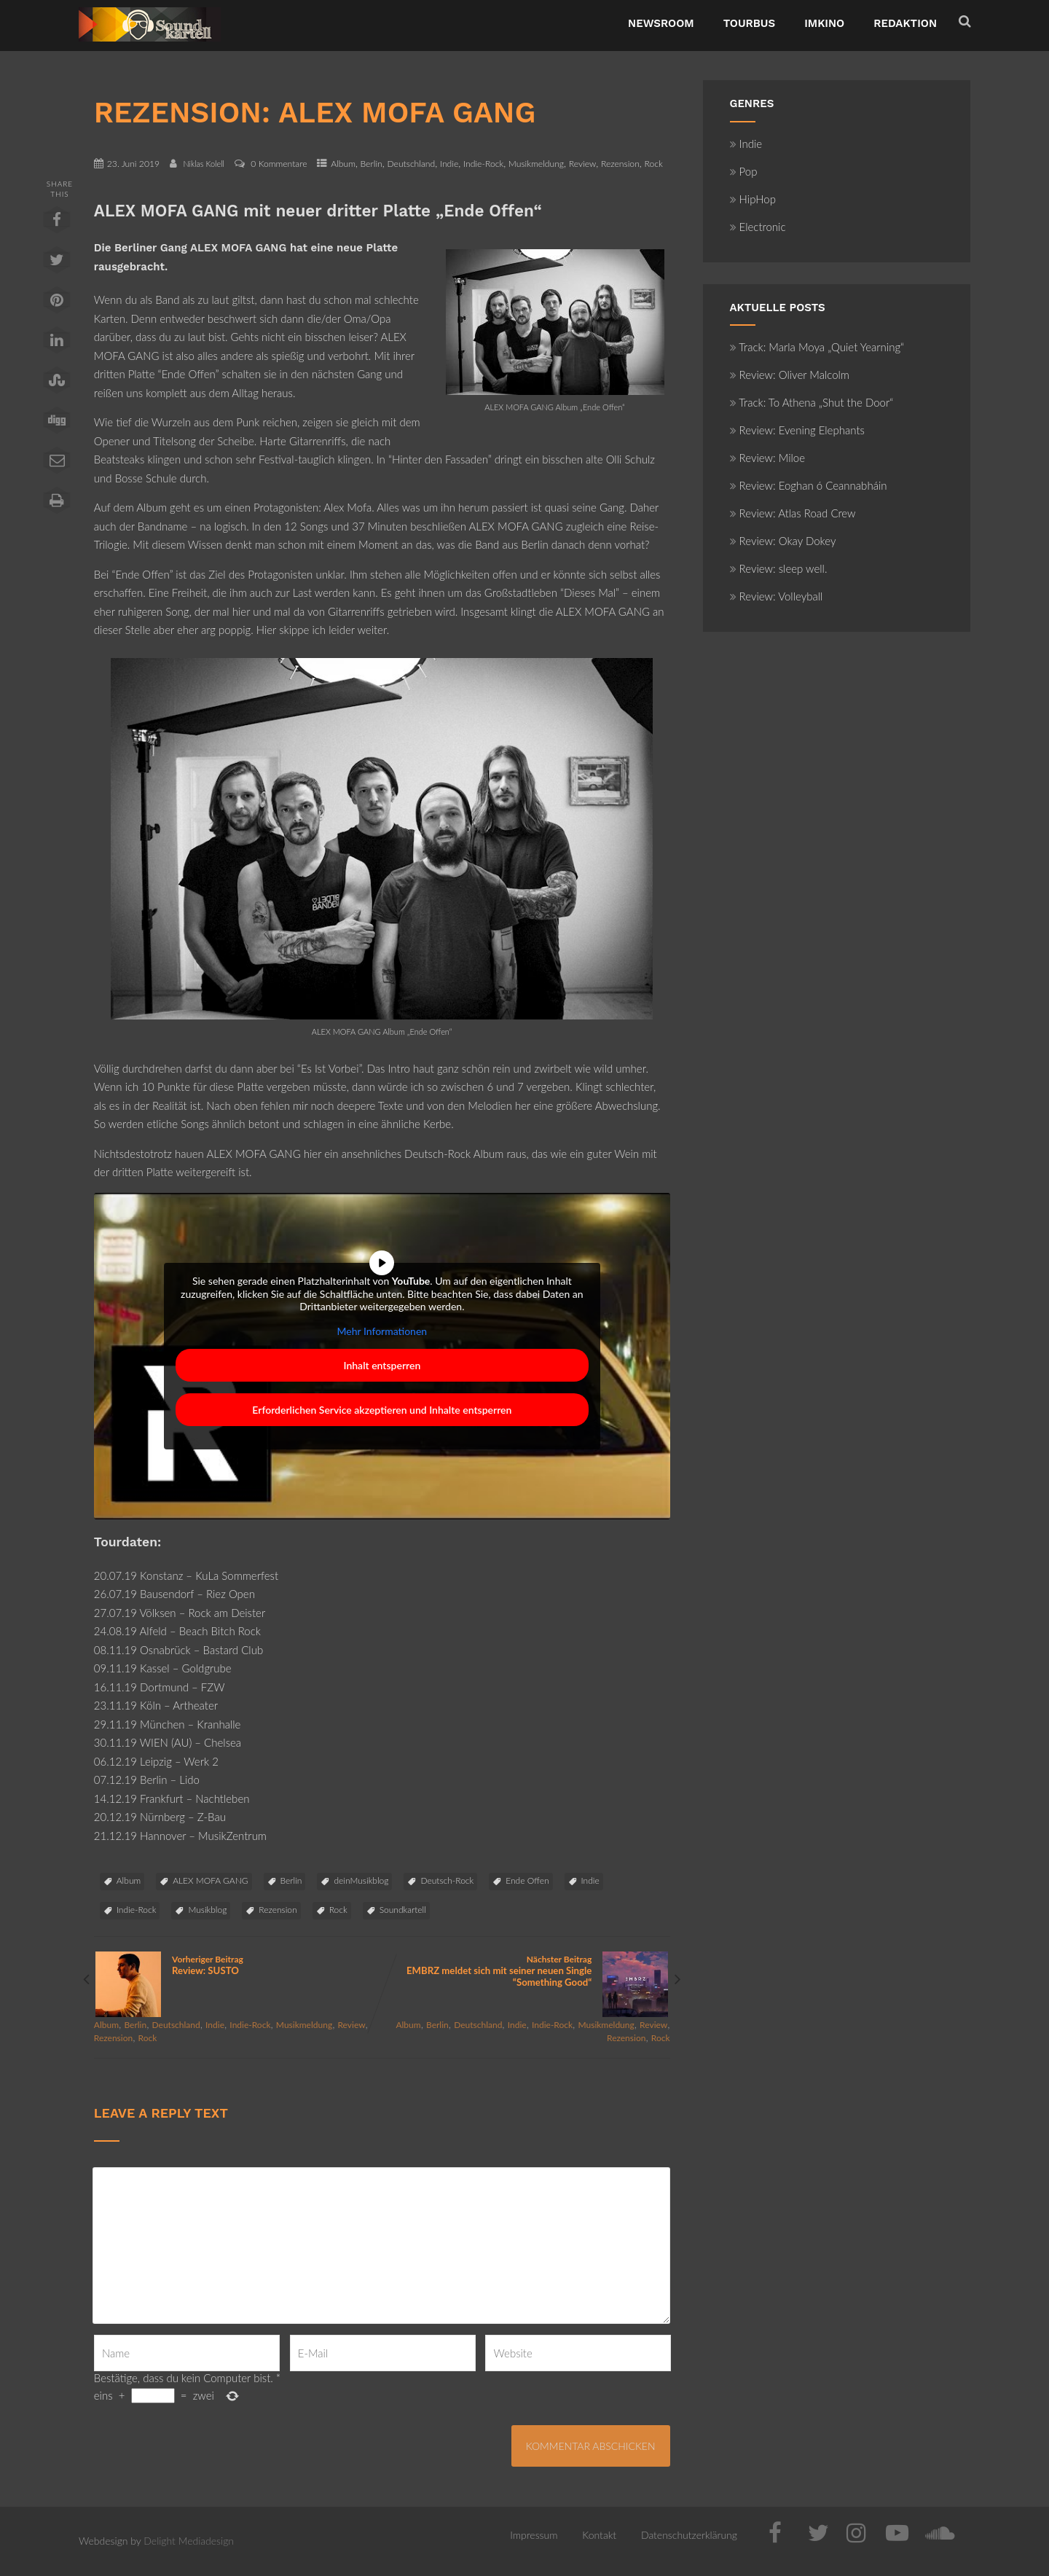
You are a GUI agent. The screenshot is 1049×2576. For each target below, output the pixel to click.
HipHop (753, 198)
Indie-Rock (483, 163)
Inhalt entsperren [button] (381, 1365)
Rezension (620, 163)
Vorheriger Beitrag (238, 1965)
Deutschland (411, 163)
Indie (449, 163)
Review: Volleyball (776, 596)
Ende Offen (527, 1880)
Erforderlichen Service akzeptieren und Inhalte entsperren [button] (381, 1410)
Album (343, 163)
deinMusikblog (361, 1880)
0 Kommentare (279, 163)
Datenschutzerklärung (689, 2535)
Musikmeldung (536, 163)
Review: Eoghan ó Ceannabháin (808, 485)
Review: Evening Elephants (797, 429)
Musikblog (207, 1909)
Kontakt (599, 2535)
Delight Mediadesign (189, 2540)
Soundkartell (403, 1909)
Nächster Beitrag (525, 1971)
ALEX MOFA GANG (210, 1880)
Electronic (758, 226)
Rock (653, 163)
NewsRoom (661, 23)
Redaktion (905, 23)
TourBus (749, 23)
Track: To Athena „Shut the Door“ (812, 402)
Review (583, 163)
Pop (744, 171)
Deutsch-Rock (447, 1880)
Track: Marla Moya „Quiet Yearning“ (817, 346)
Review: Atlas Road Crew (793, 513)
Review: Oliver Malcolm (789, 374)
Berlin (371, 163)
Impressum (533, 2535)
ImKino (824, 23)
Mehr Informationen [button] (382, 1330)
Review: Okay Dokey (783, 540)
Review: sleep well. (779, 568)
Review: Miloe (768, 457)
